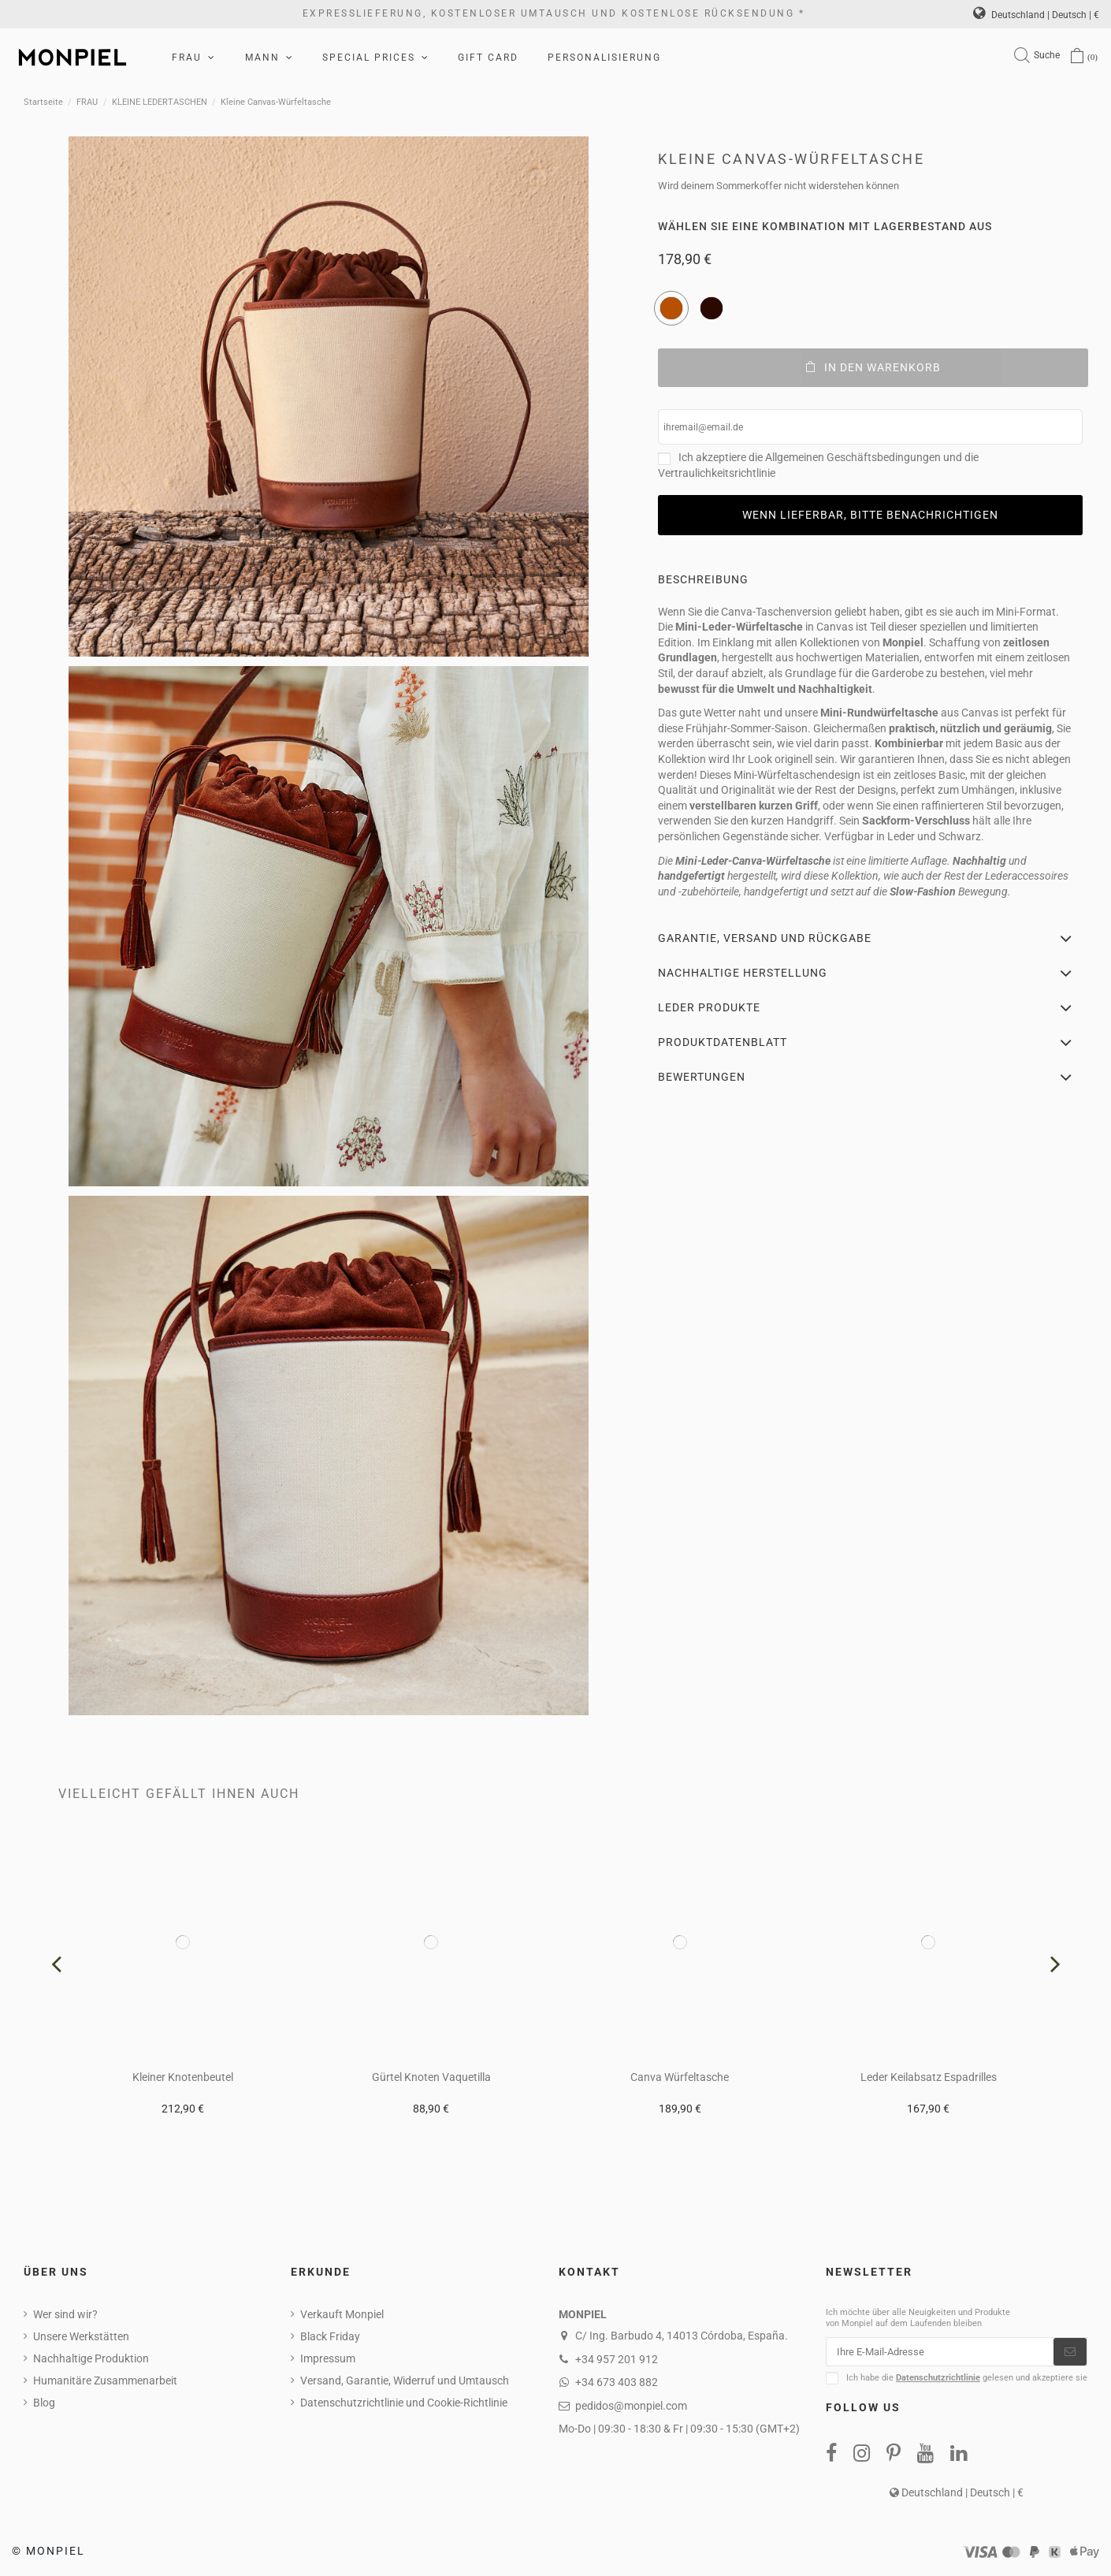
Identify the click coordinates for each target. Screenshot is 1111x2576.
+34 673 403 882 (616, 2382)
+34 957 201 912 (616, 2359)
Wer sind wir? (65, 2314)
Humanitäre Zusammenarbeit (105, 2380)
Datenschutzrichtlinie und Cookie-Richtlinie (403, 2402)
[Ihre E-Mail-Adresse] (940, 2353)
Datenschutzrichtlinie (938, 2380)
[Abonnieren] (1070, 2353)
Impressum (327, 2358)
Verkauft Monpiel (342, 2314)
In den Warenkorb (873, 367)
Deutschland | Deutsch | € (1036, 14)
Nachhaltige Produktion (91, 2358)
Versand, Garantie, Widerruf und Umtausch (404, 2380)
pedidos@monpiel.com (631, 2405)
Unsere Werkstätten (81, 2336)
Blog (44, 2402)
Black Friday (330, 2336)
